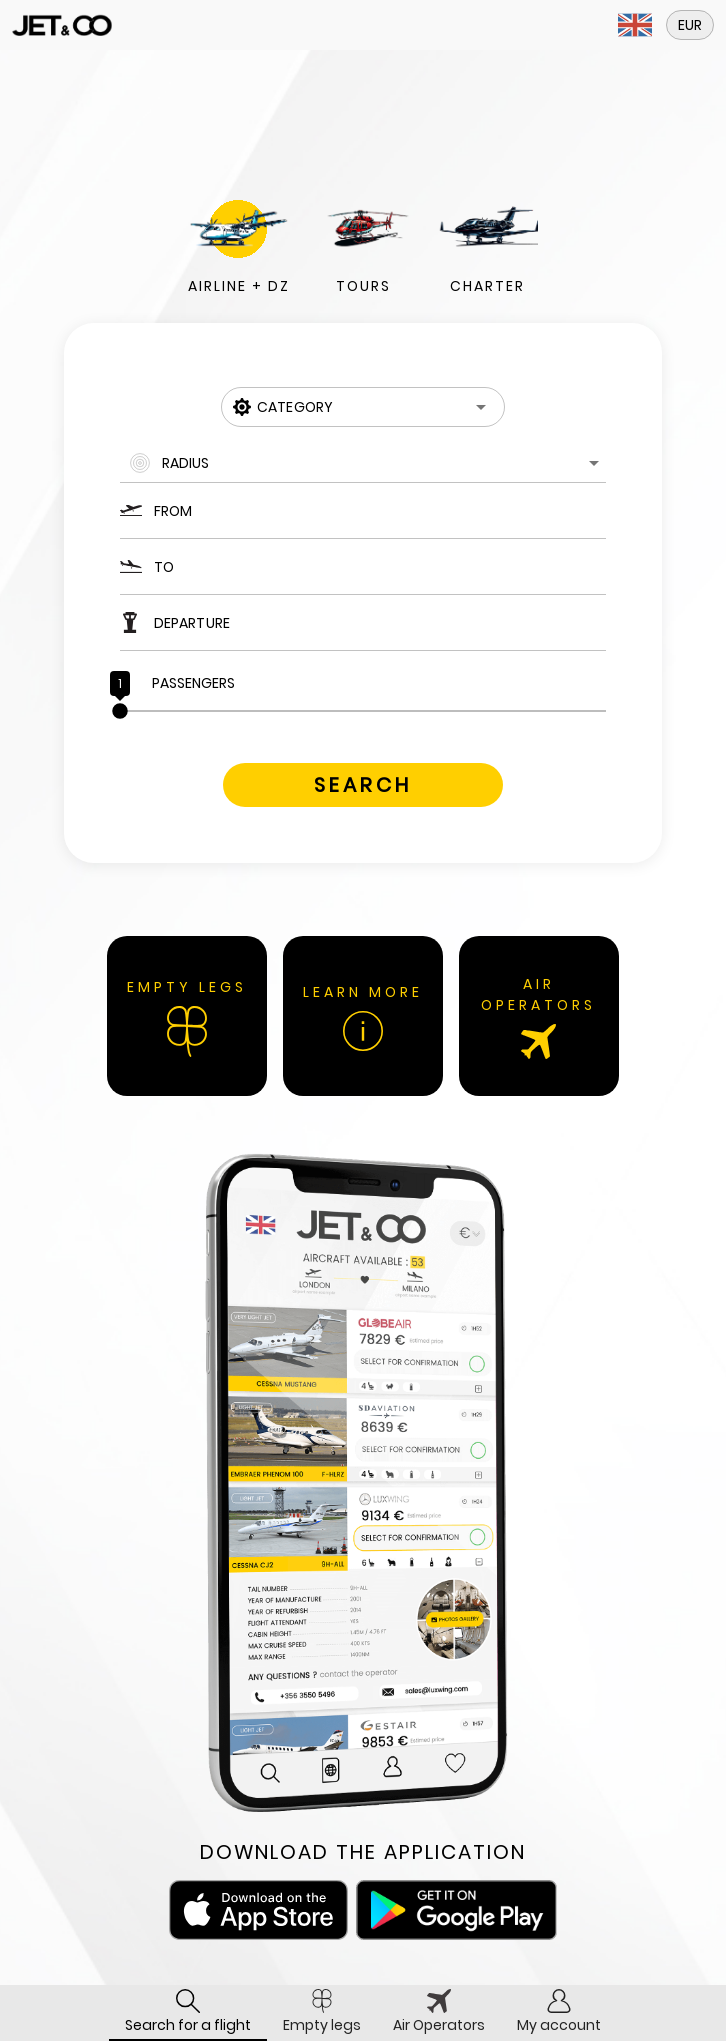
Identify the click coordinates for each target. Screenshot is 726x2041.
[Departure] (380, 623)
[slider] (363, 711)
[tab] (188, 2013)
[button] (635, 25)
